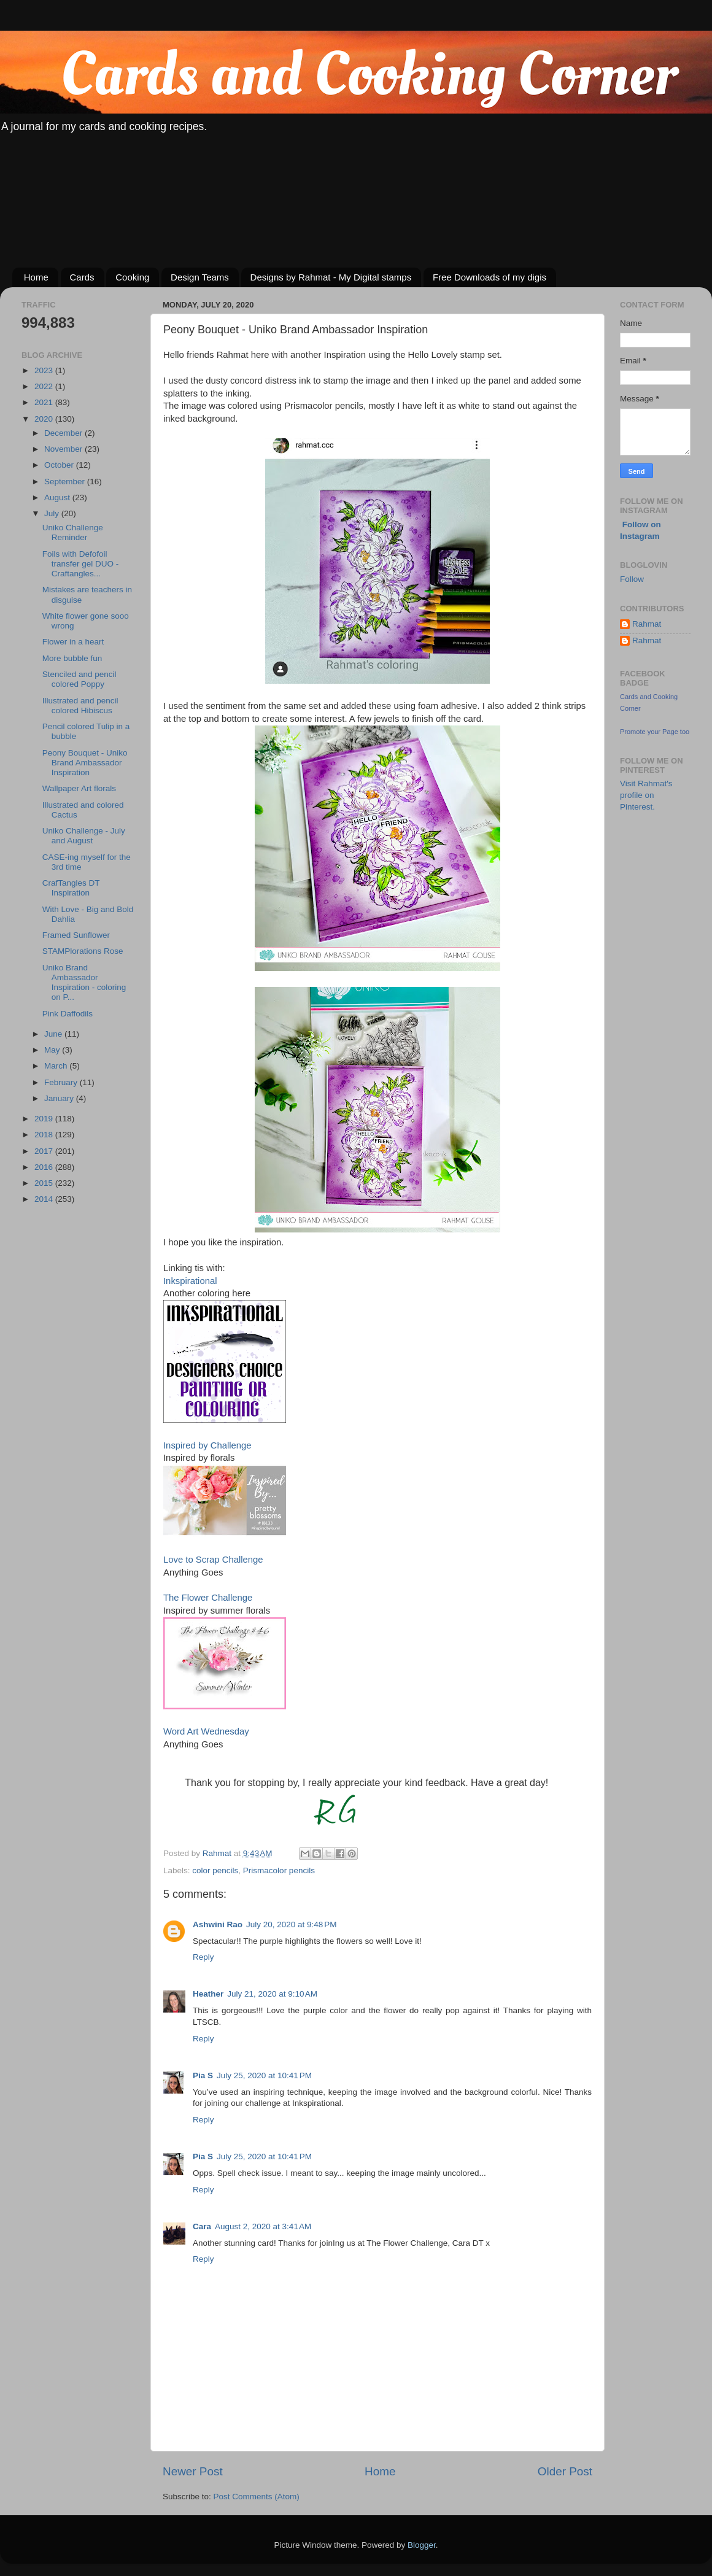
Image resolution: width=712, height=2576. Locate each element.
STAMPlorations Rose (82, 951)
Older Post (565, 2471)
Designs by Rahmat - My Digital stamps (331, 277)
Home (36, 277)
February (62, 1082)
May (53, 1049)
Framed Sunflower (76, 935)
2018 (44, 1134)
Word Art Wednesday (206, 1731)
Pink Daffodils (67, 1013)
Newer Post (193, 2471)
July (52, 513)
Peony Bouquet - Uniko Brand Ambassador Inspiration (85, 762)
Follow (632, 579)
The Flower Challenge (207, 1598)
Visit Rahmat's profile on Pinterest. (646, 795)
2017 (44, 1151)
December (64, 433)
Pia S (203, 2075)
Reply (203, 1957)
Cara (202, 2226)
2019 (44, 1118)
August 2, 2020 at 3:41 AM (263, 2226)
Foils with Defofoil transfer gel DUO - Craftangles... (80, 563)
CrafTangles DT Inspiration (71, 887)
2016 (44, 1167)
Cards (82, 277)
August (58, 497)
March (56, 1065)
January (60, 1098)
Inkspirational (190, 1281)
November (64, 449)
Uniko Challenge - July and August (83, 835)
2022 (44, 386)
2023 (44, 370)
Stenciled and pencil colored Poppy (79, 679)
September (65, 481)
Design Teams (200, 277)
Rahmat (646, 624)
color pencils (215, 1870)
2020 (44, 419)
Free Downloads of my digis (489, 277)
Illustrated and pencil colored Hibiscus (80, 705)
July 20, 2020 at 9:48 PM (291, 1924)
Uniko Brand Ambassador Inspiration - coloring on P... (84, 982)
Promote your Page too (654, 731)
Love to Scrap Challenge (213, 1560)
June (54, 1034)
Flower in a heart (73, 641)
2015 (44, 1183)
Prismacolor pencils (279, 1870)
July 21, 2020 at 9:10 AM (272, 1993)
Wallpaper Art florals (79, 788)
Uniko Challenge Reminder (72, 532)
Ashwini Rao (217, 1924)
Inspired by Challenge (207, 1445)
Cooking (132, 277)
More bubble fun (72, 658)
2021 (44, 402)
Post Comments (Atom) (257, 2496)
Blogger (422, 2545)
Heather (208, 1993)
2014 (44, 1199)
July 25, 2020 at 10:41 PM (264, 2075)
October (60, 465)
